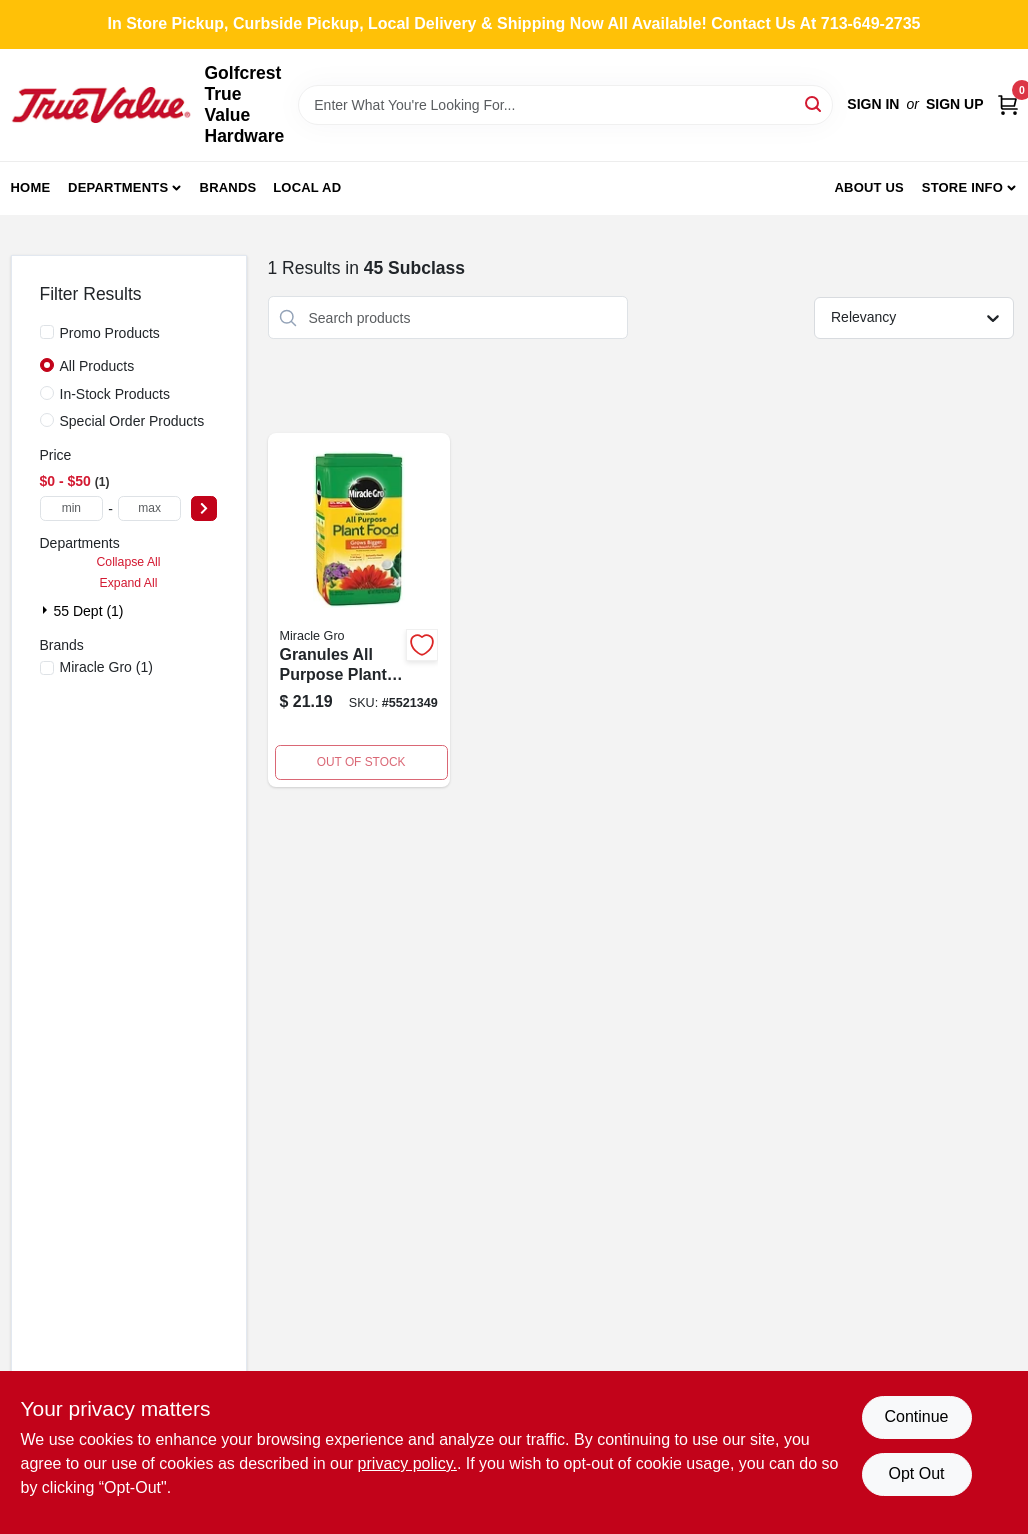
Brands (228, 187)
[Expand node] (47, 610)
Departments (118, 187)
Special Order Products (132, 421)
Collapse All (128, 562)
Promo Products (110, 333)
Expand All (129, 583)
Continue (916, 1416)
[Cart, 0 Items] (1008, 104)
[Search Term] (565, 105)
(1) (106, 667)
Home (31, 187)
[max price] (150, 508)
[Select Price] (204, 508)
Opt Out (916, 1473)
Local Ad (307, 187)
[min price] (72, 508)
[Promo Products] (47, 332)
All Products (97, 366)
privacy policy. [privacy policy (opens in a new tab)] (407, 1463)
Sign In (873, 104)
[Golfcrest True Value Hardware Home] (101, 105)
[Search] (814, 103)
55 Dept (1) (89, 611)
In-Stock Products (115, 394)
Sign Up (955, 104)
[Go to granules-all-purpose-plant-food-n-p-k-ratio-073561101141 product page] (359, 610)
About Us (869, 187)
